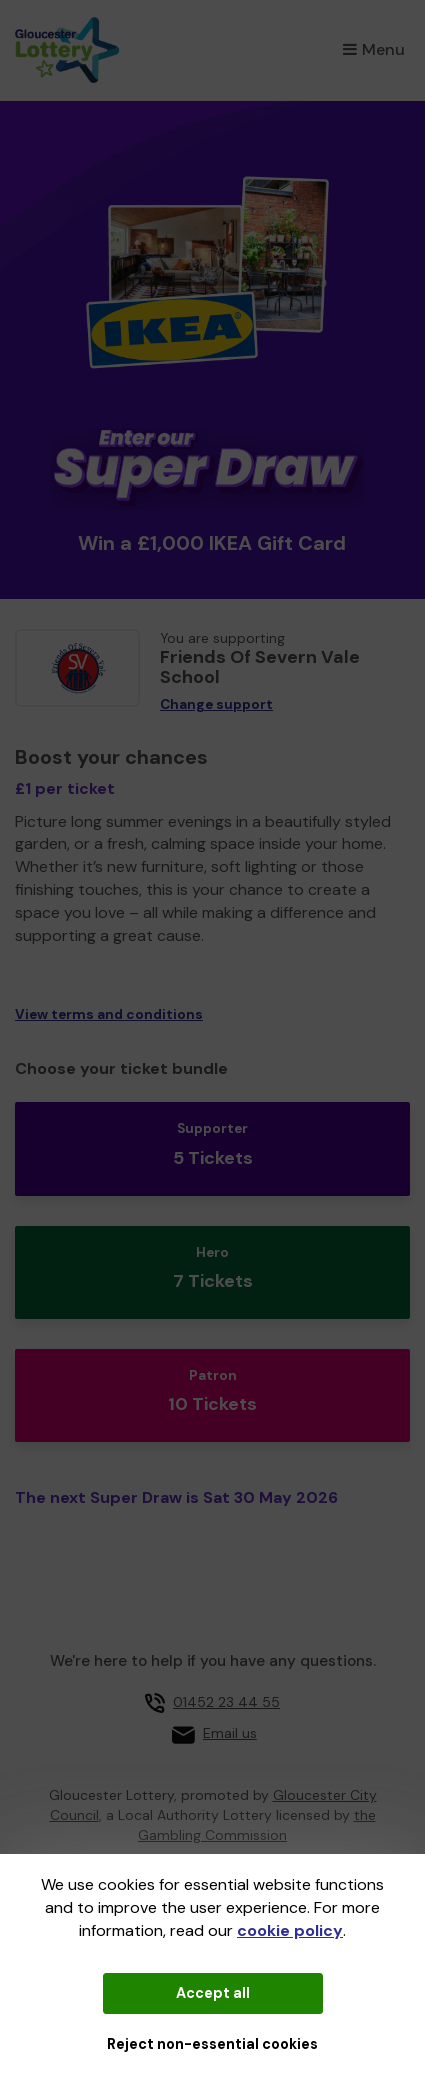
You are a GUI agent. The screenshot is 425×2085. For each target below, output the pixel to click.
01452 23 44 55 (226, 1702)
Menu (374, 49)
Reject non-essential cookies (212, 2044)
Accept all (213, 1993)
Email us (230, 1733)
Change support (216, 704)
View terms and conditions (109, 1014)
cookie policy (290, 1930)
